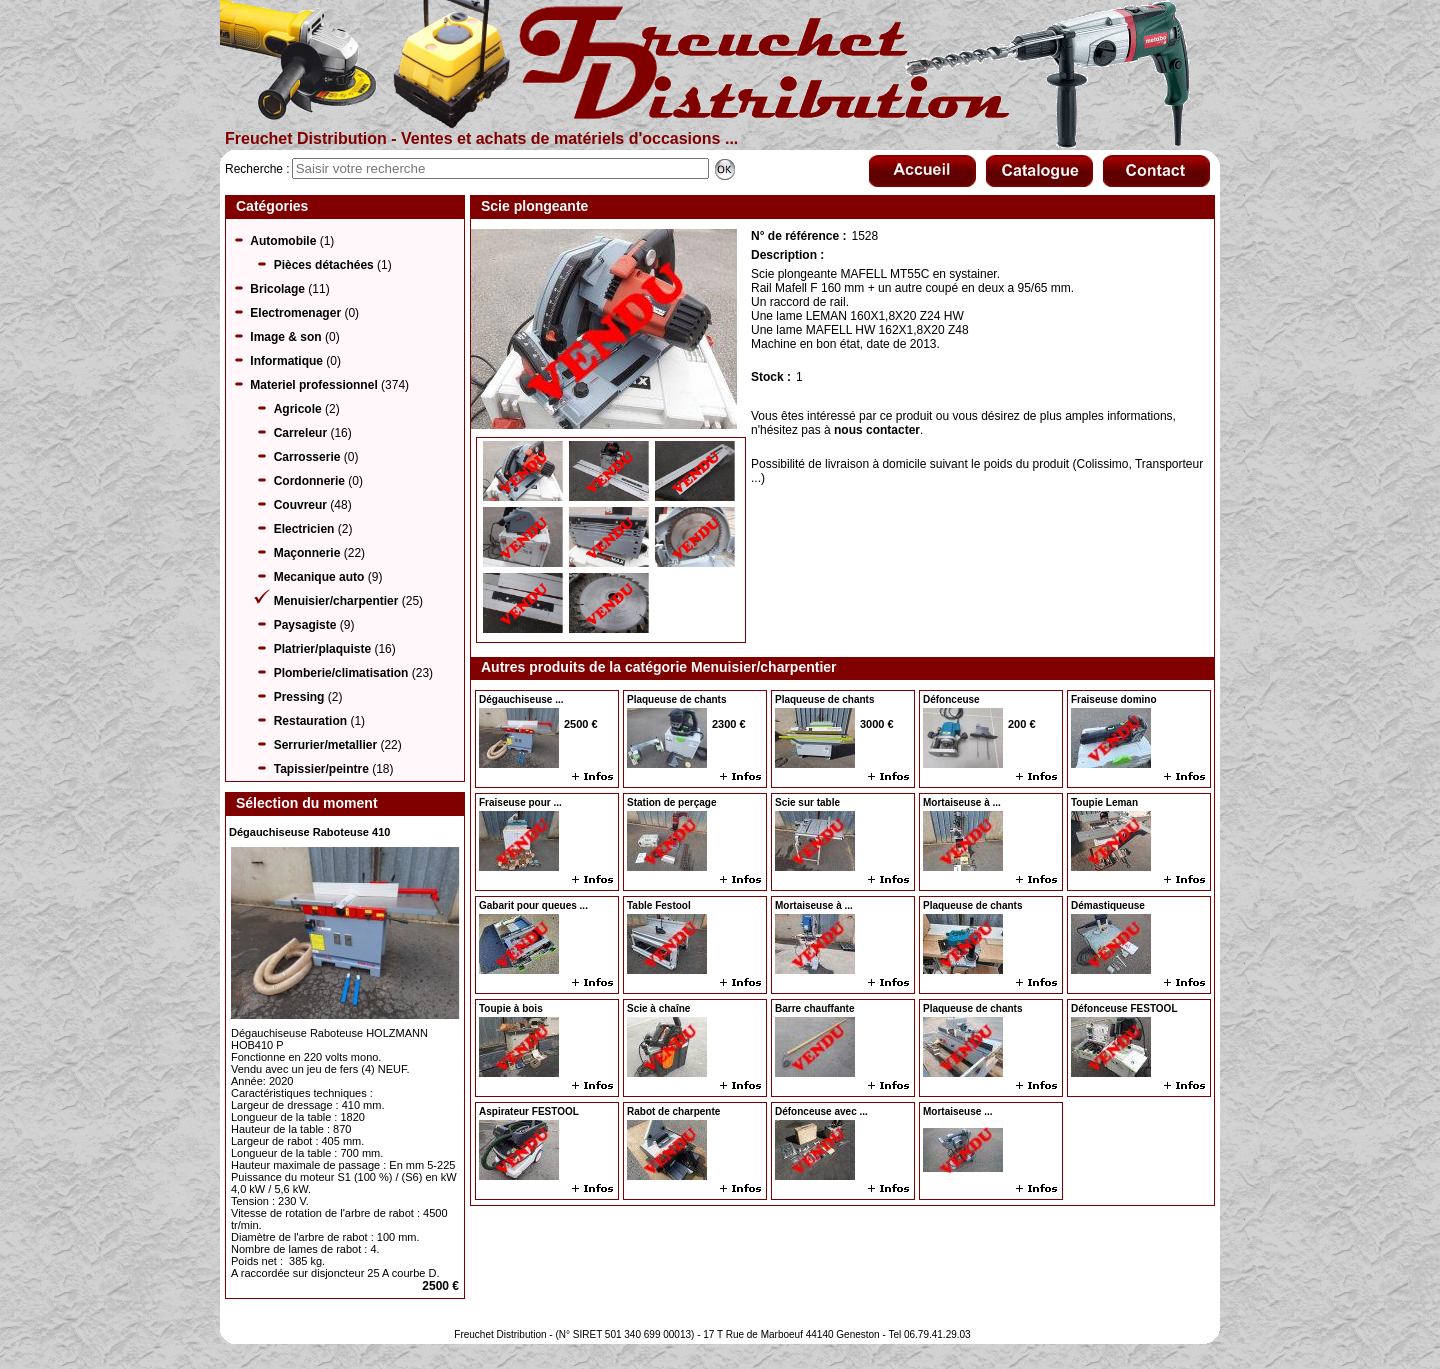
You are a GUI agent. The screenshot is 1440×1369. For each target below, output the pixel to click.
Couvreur (300, 505)
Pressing (299, 697)
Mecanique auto (319, 577)
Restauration (310, 721)
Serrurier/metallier (325, 745)
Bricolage (277, 289)
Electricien (304, 529)
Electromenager (295, 313)
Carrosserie (307, 457)
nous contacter (877, 430)
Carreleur (300, 433)
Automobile (283, 241)
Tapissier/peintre (321, 769)
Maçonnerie (307, 553)
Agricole (298, 409)
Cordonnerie (309, 481)
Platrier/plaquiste (322, 649)
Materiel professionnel (313, 385)
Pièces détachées (324, 265)
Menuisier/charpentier (336, 601)
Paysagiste (305, 625)
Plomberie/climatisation (341, 673)
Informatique (286, 361)
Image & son (285, 337)
